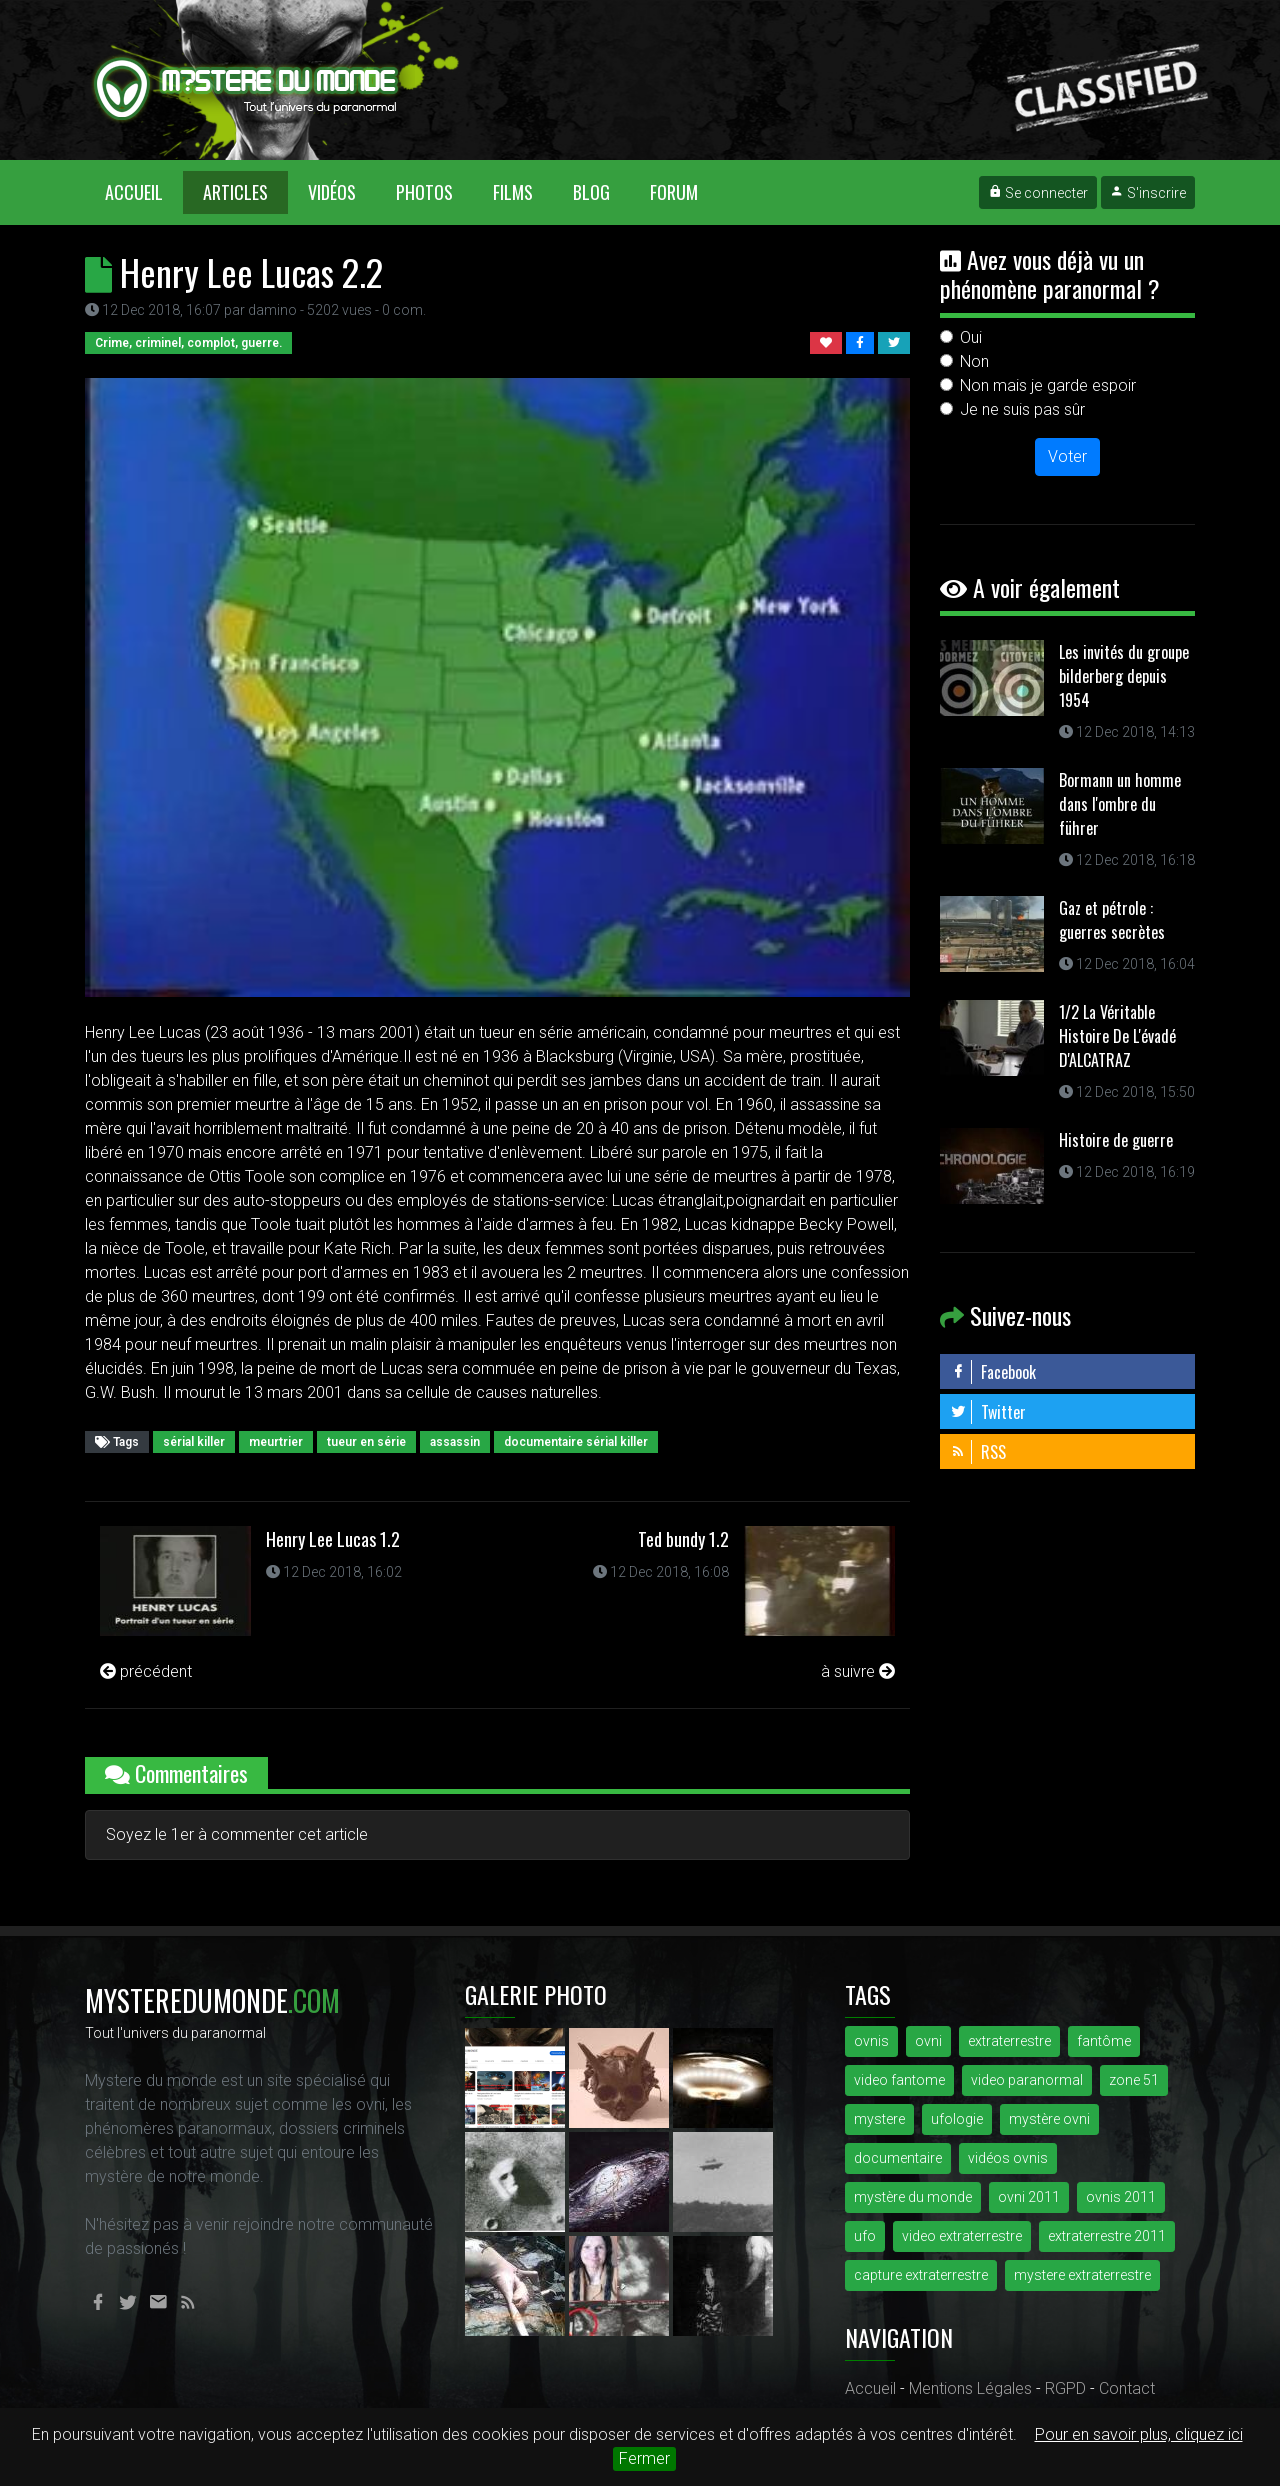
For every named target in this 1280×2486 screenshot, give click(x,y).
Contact (1127, 2388)
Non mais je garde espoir (1048, 385)
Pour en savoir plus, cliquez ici (1139, 2434)
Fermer (644, 2458)
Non (974, 361)
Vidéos (332, 192)
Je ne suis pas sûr (1022, 409)
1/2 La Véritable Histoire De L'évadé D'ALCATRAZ (1117, 1036)
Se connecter (1038, 193)
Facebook (993, 1372)
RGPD (1065, 2388)
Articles (235, 192)
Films (513, 192)
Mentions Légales (970, 2388)
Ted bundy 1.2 (683, 1539)
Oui (971, 337)
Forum (674, 192)
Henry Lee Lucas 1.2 (333, 1539)
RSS (978, 1452)
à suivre (858, 1671)
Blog (591, 192)
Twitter (988, 1412)
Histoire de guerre (1116, 1140)
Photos (424, 192)
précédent (146, 1671)
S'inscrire (1148, 193)
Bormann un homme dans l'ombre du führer (1120, 804)
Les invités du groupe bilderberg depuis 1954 (1124, 676)
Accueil (144, 191)
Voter (1067, 456)
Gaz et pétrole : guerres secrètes (1112, 920)
